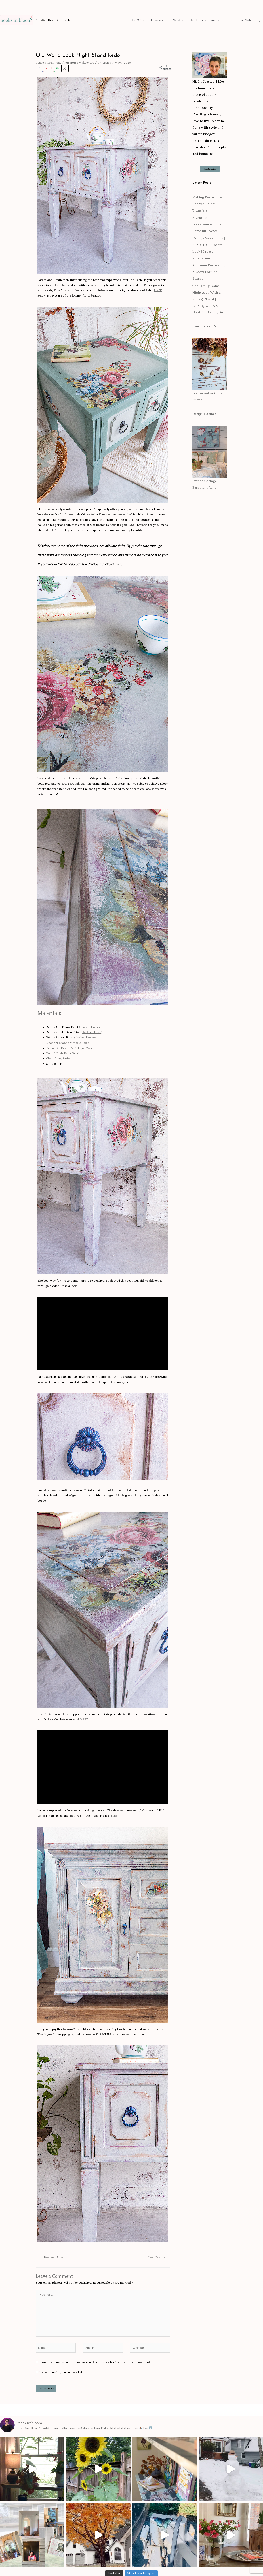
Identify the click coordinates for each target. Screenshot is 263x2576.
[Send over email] (57, 66)
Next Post (156, 2255)
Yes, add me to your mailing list (59, 2370)
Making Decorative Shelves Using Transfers (207, 201)
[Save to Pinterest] (48, 66)
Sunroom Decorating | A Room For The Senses (209, 270)
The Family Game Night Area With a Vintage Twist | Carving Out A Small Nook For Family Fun (208, 297)
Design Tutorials (204, 412)
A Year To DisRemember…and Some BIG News (207, 222)
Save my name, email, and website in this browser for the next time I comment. (96, 2360)
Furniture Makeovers (79, 60)
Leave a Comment (48, 60)
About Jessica (210, 167)
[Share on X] (65, 66)
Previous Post (51, 2255)
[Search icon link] (259, 19)
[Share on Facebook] (39, 66)
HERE (117, 562)
